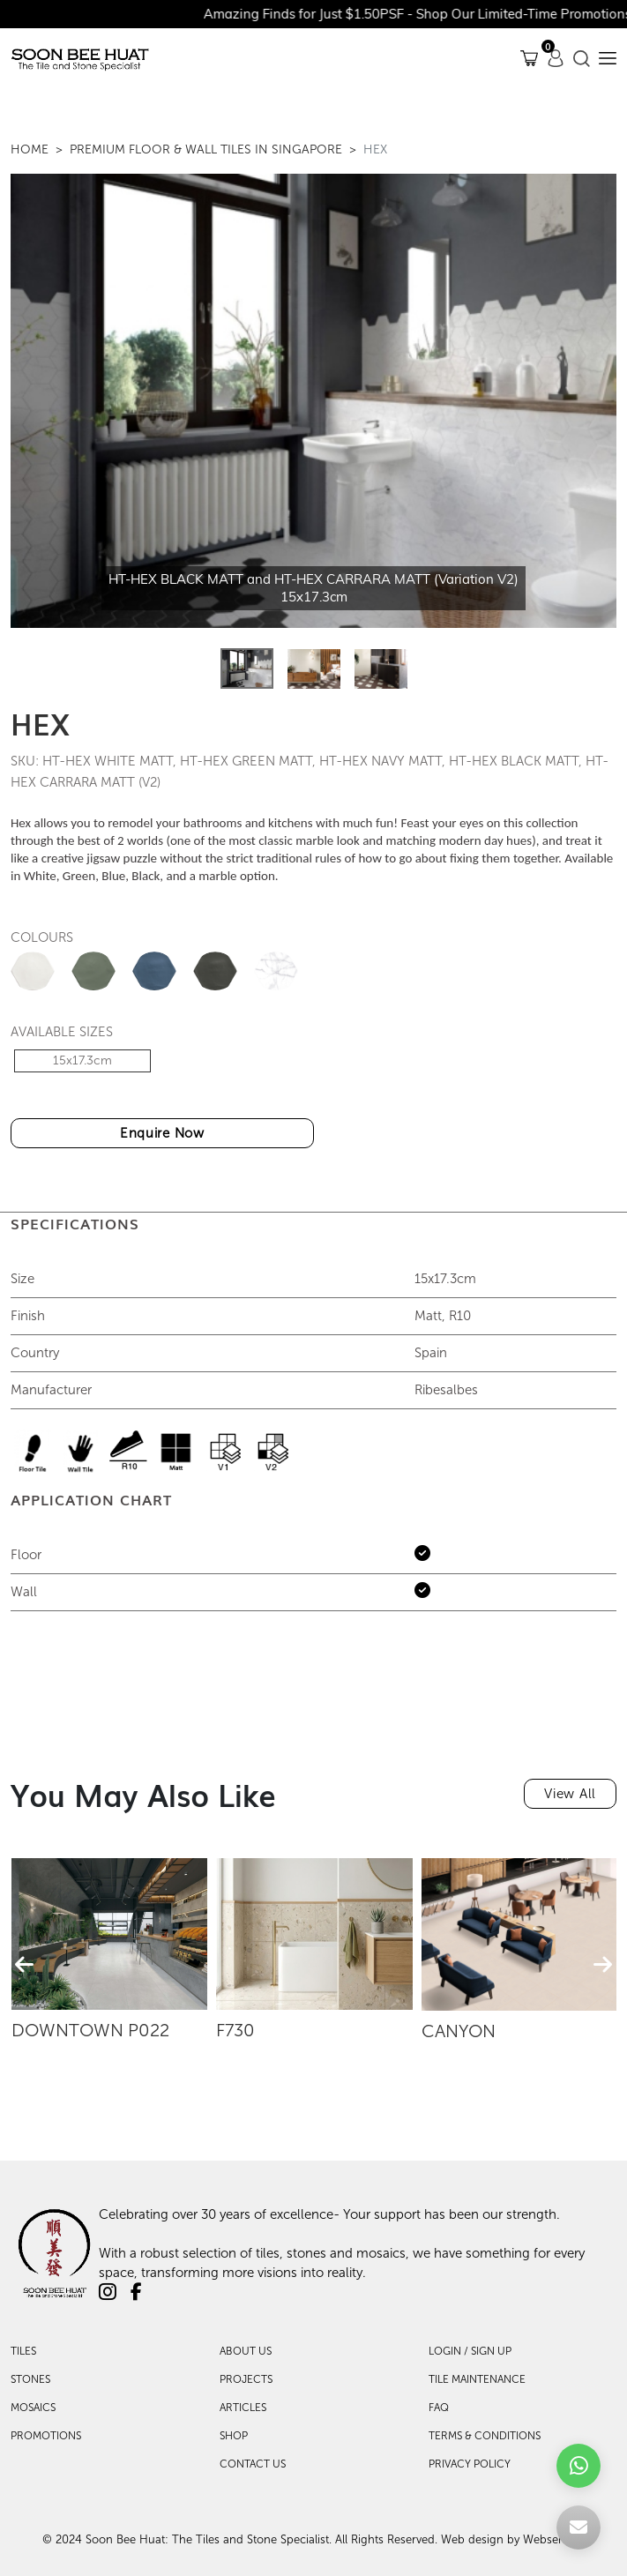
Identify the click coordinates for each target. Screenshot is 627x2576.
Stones (30, 2379)
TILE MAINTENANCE (477, 2379)
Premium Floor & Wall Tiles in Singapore (206, 149)
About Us (246, 2351)
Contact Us (253, 2464)
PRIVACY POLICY (470, 2464)
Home (30, 149)
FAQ (439, 2407)
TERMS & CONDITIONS (485, 2436)
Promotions (46, 2436)
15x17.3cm (82, 1060)
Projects (246, 2379)
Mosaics (33, 2407)
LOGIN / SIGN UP (470, 2351)
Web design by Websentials (513, 2539)
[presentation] (24, 1964)
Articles (243, 2407)
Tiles (23, 2351)
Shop (234, 2436)
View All (570, 1794)
